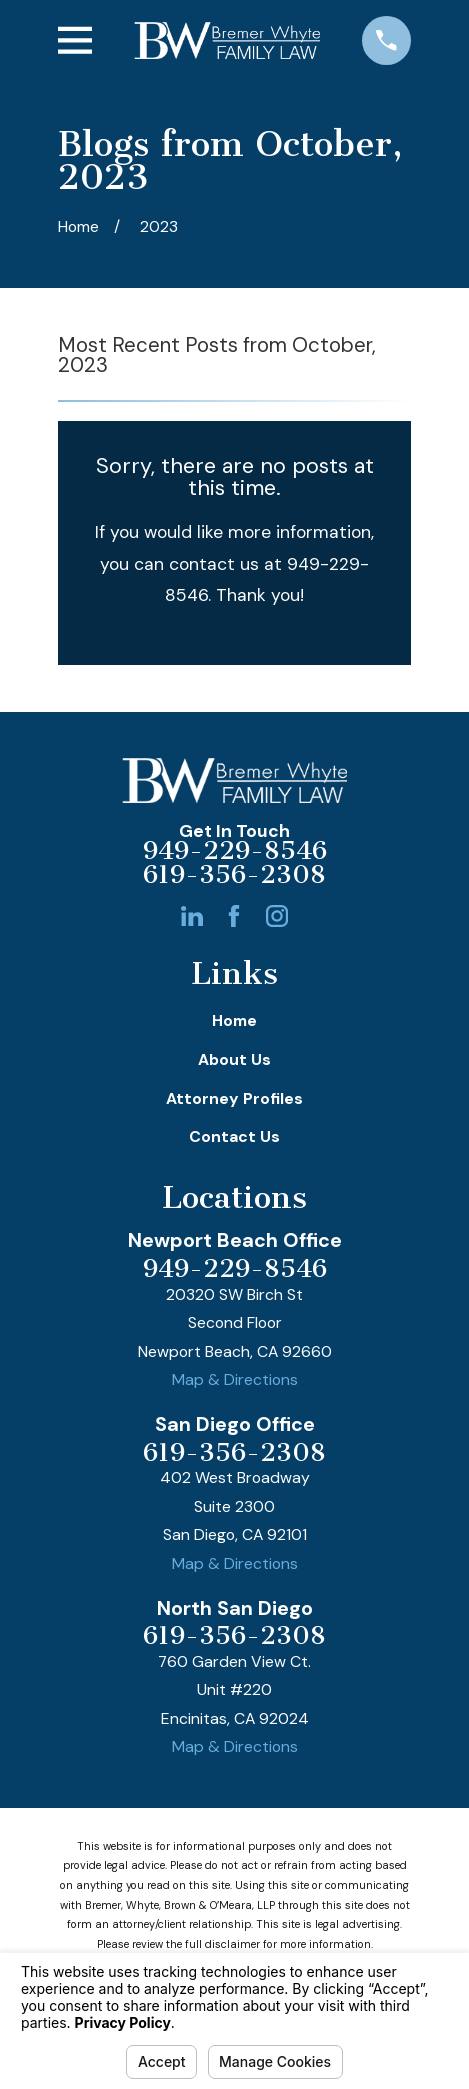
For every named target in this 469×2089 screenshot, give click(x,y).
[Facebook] (234, 916)
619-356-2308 (234, 875)
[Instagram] (277, 916)
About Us (234, 1059)
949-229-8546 (235, 851)
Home (234, 1020)
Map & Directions (235, 1379)
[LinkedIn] (192, 916)
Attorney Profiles (234, 1098)
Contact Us (234, 1136)
